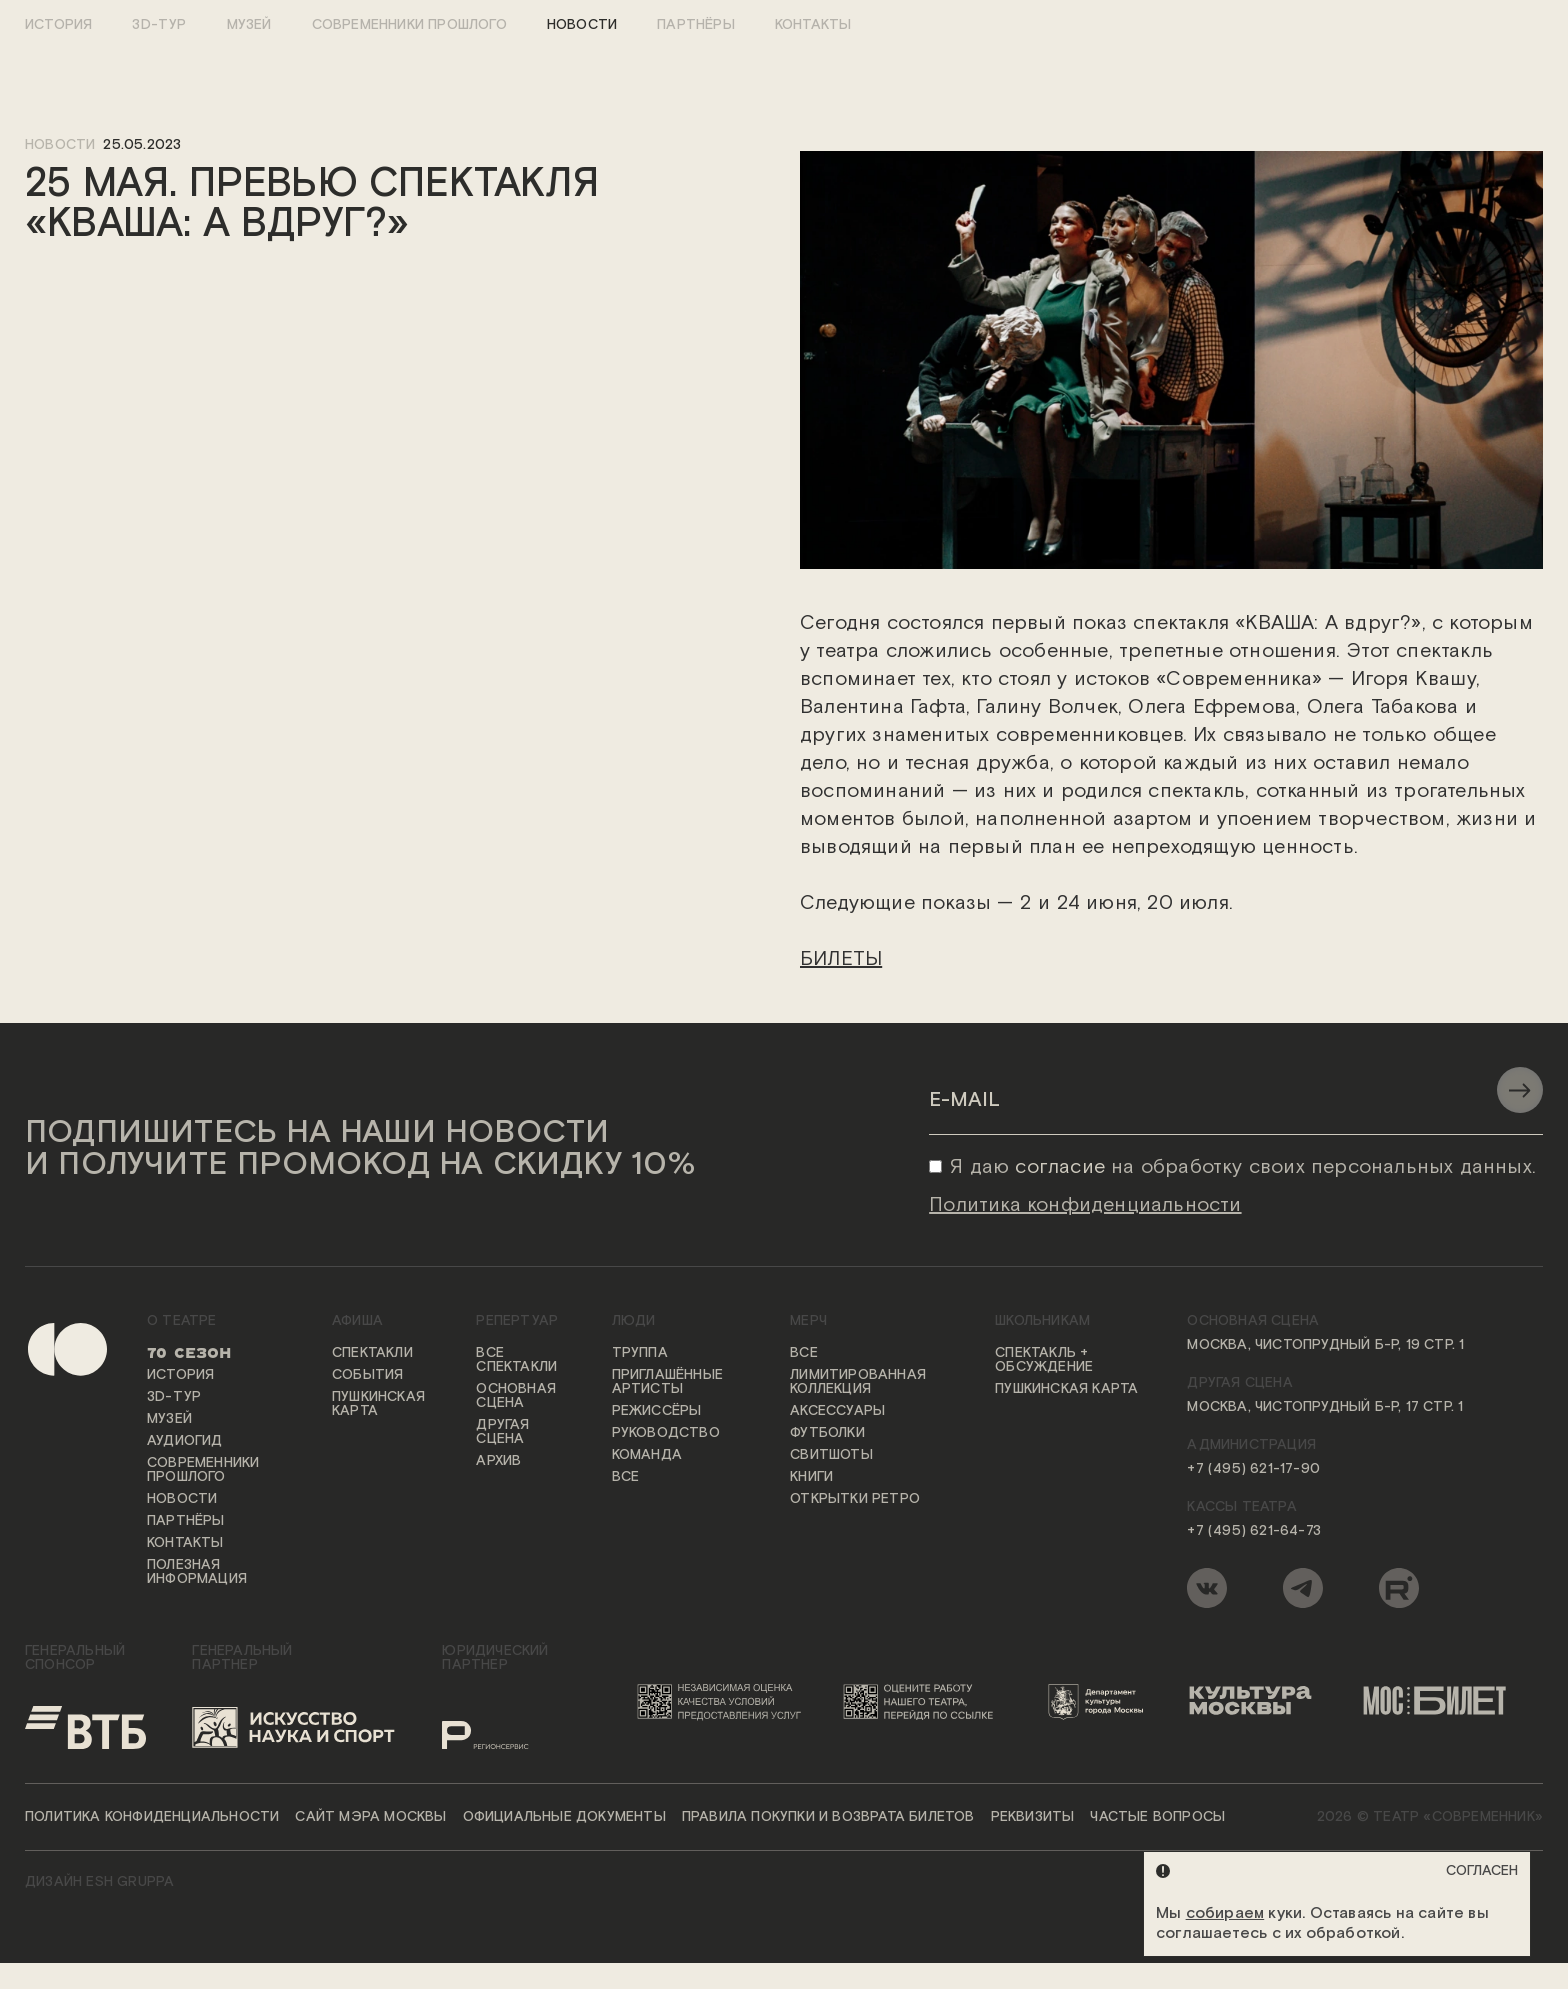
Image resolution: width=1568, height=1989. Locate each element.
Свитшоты (831, 1456)
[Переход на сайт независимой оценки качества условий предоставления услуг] (723, 1702)
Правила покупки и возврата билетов (828, 1818)
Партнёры (696, 25)
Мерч (808, 1322)
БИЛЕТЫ (841, 959)
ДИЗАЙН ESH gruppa (99, 1883)
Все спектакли (516, 1361)
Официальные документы (564, 1818)
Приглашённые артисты (667, 1383)
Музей (249, 25)
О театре (182, 1322)
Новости (582, 25)
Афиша (357, 1322)
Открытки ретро (855, 1500)
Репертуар (517, 1322)
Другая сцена (502, 1433)
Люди (634, 1322)
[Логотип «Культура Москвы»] (1259, 1702)
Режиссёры (657, 1412)
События (367, 1376)
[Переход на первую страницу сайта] (50, 1466)
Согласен (1482, 1871)
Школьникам (1042, 1322)
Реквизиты (1033, 1818)
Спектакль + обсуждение (1044, 1361)
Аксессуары (837, 1412)
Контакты (813, 25)
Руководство (666, 1434)
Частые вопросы (1157, 1818)
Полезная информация (197, 1573)
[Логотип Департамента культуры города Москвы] (1103, 1702)
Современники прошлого (409, 25)
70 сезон (189, 1354)
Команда (647, 1456)
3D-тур (159, 25)
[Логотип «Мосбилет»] (1445, 1702)
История (58, 25)
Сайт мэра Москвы (370, 1818)
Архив (498, 1462)
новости (60, 145)
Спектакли (372, 1354)
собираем (1225, 1913)
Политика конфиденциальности (152, 1818)
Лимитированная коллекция (858, 1383)
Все (626, 1478)
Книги (811, 1478)
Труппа (640, 1354)
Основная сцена (516, 1397)
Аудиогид (185, 1442)
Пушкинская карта (378, 1405)
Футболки (827, 1434)
